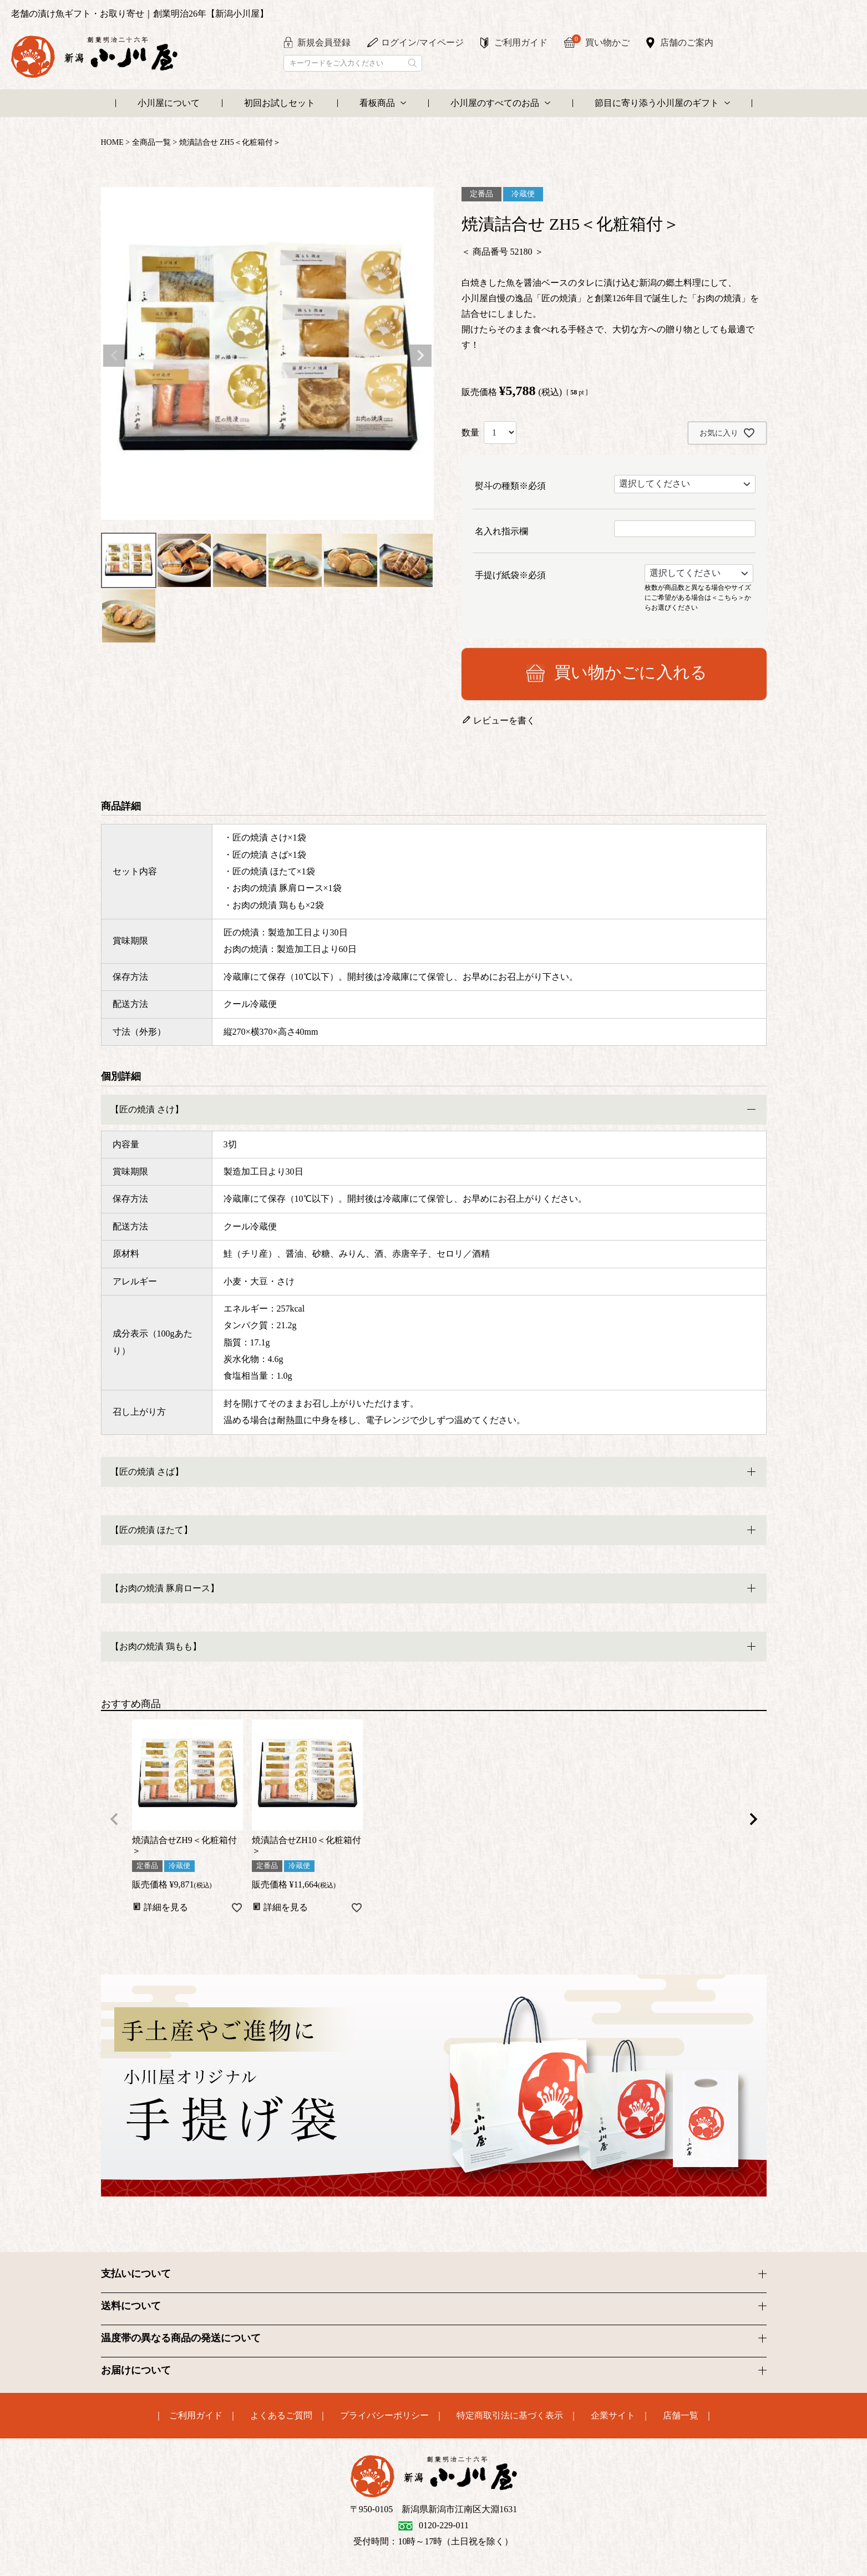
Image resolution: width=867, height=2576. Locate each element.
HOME (112, 142)
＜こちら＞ (727, 597)
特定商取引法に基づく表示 (510, 2415)
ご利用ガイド (520, 42)
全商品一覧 (151, 142)
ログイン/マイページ (422, 42)
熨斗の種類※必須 (510, 485)
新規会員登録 (324, 42)
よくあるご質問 (281, 2415)
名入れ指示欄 (501, 531)
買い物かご (601, 41)
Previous (114, 356)
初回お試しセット (279, 103)
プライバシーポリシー (384, 2415)
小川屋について (169, 103)
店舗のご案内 (686, 42)
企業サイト (613, 2415)
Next (420, 356)
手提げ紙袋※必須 (510, 575)
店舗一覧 (680, 2415)
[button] (114, 1819)
